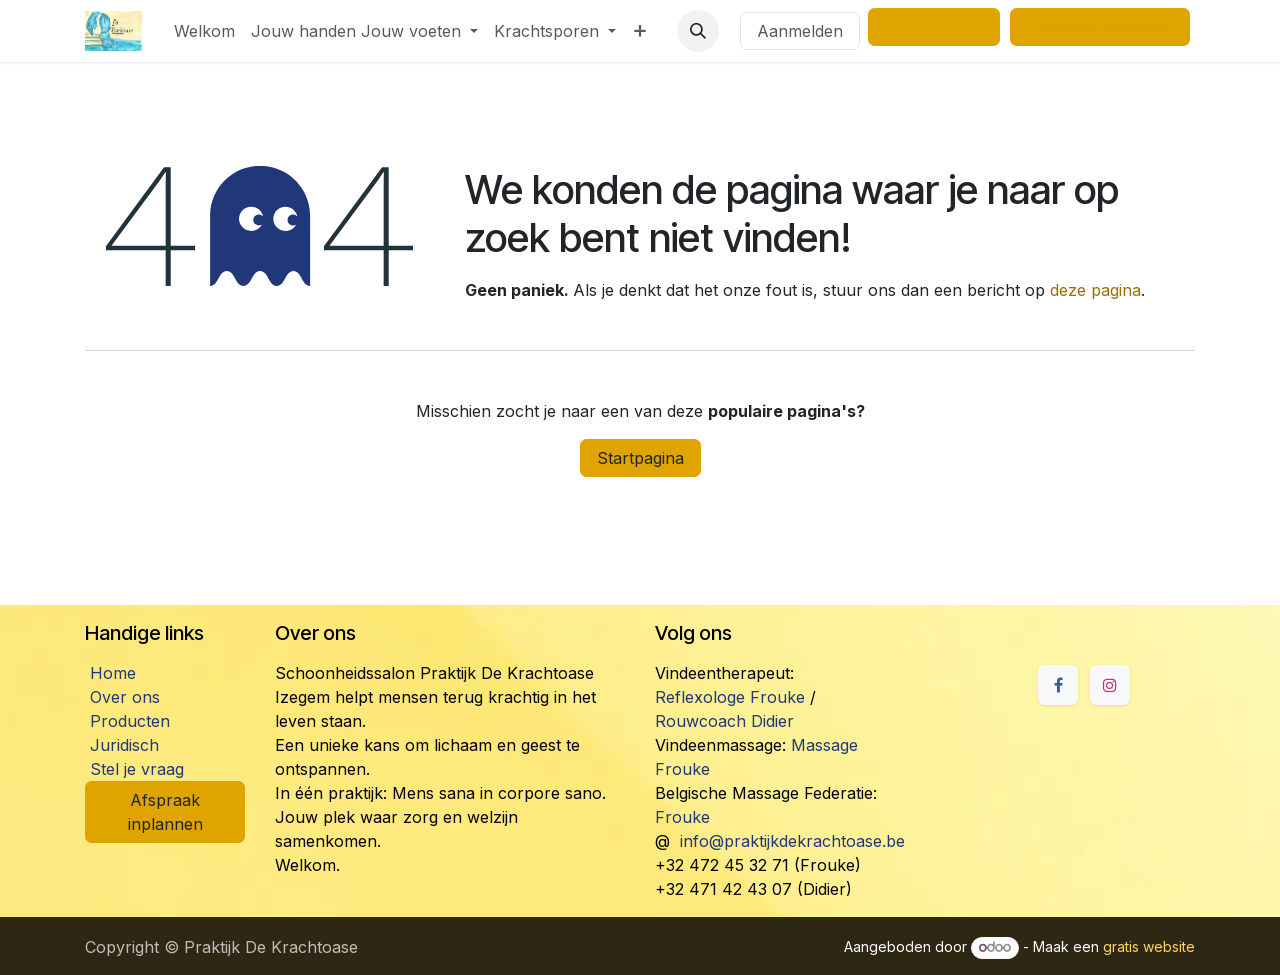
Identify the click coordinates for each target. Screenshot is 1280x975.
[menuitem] (204, 31)
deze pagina (1095, 290)
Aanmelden (800, 31)
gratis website (1149, 946)
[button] (698, 31)
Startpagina (640, 458)
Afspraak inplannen (165, 812)
